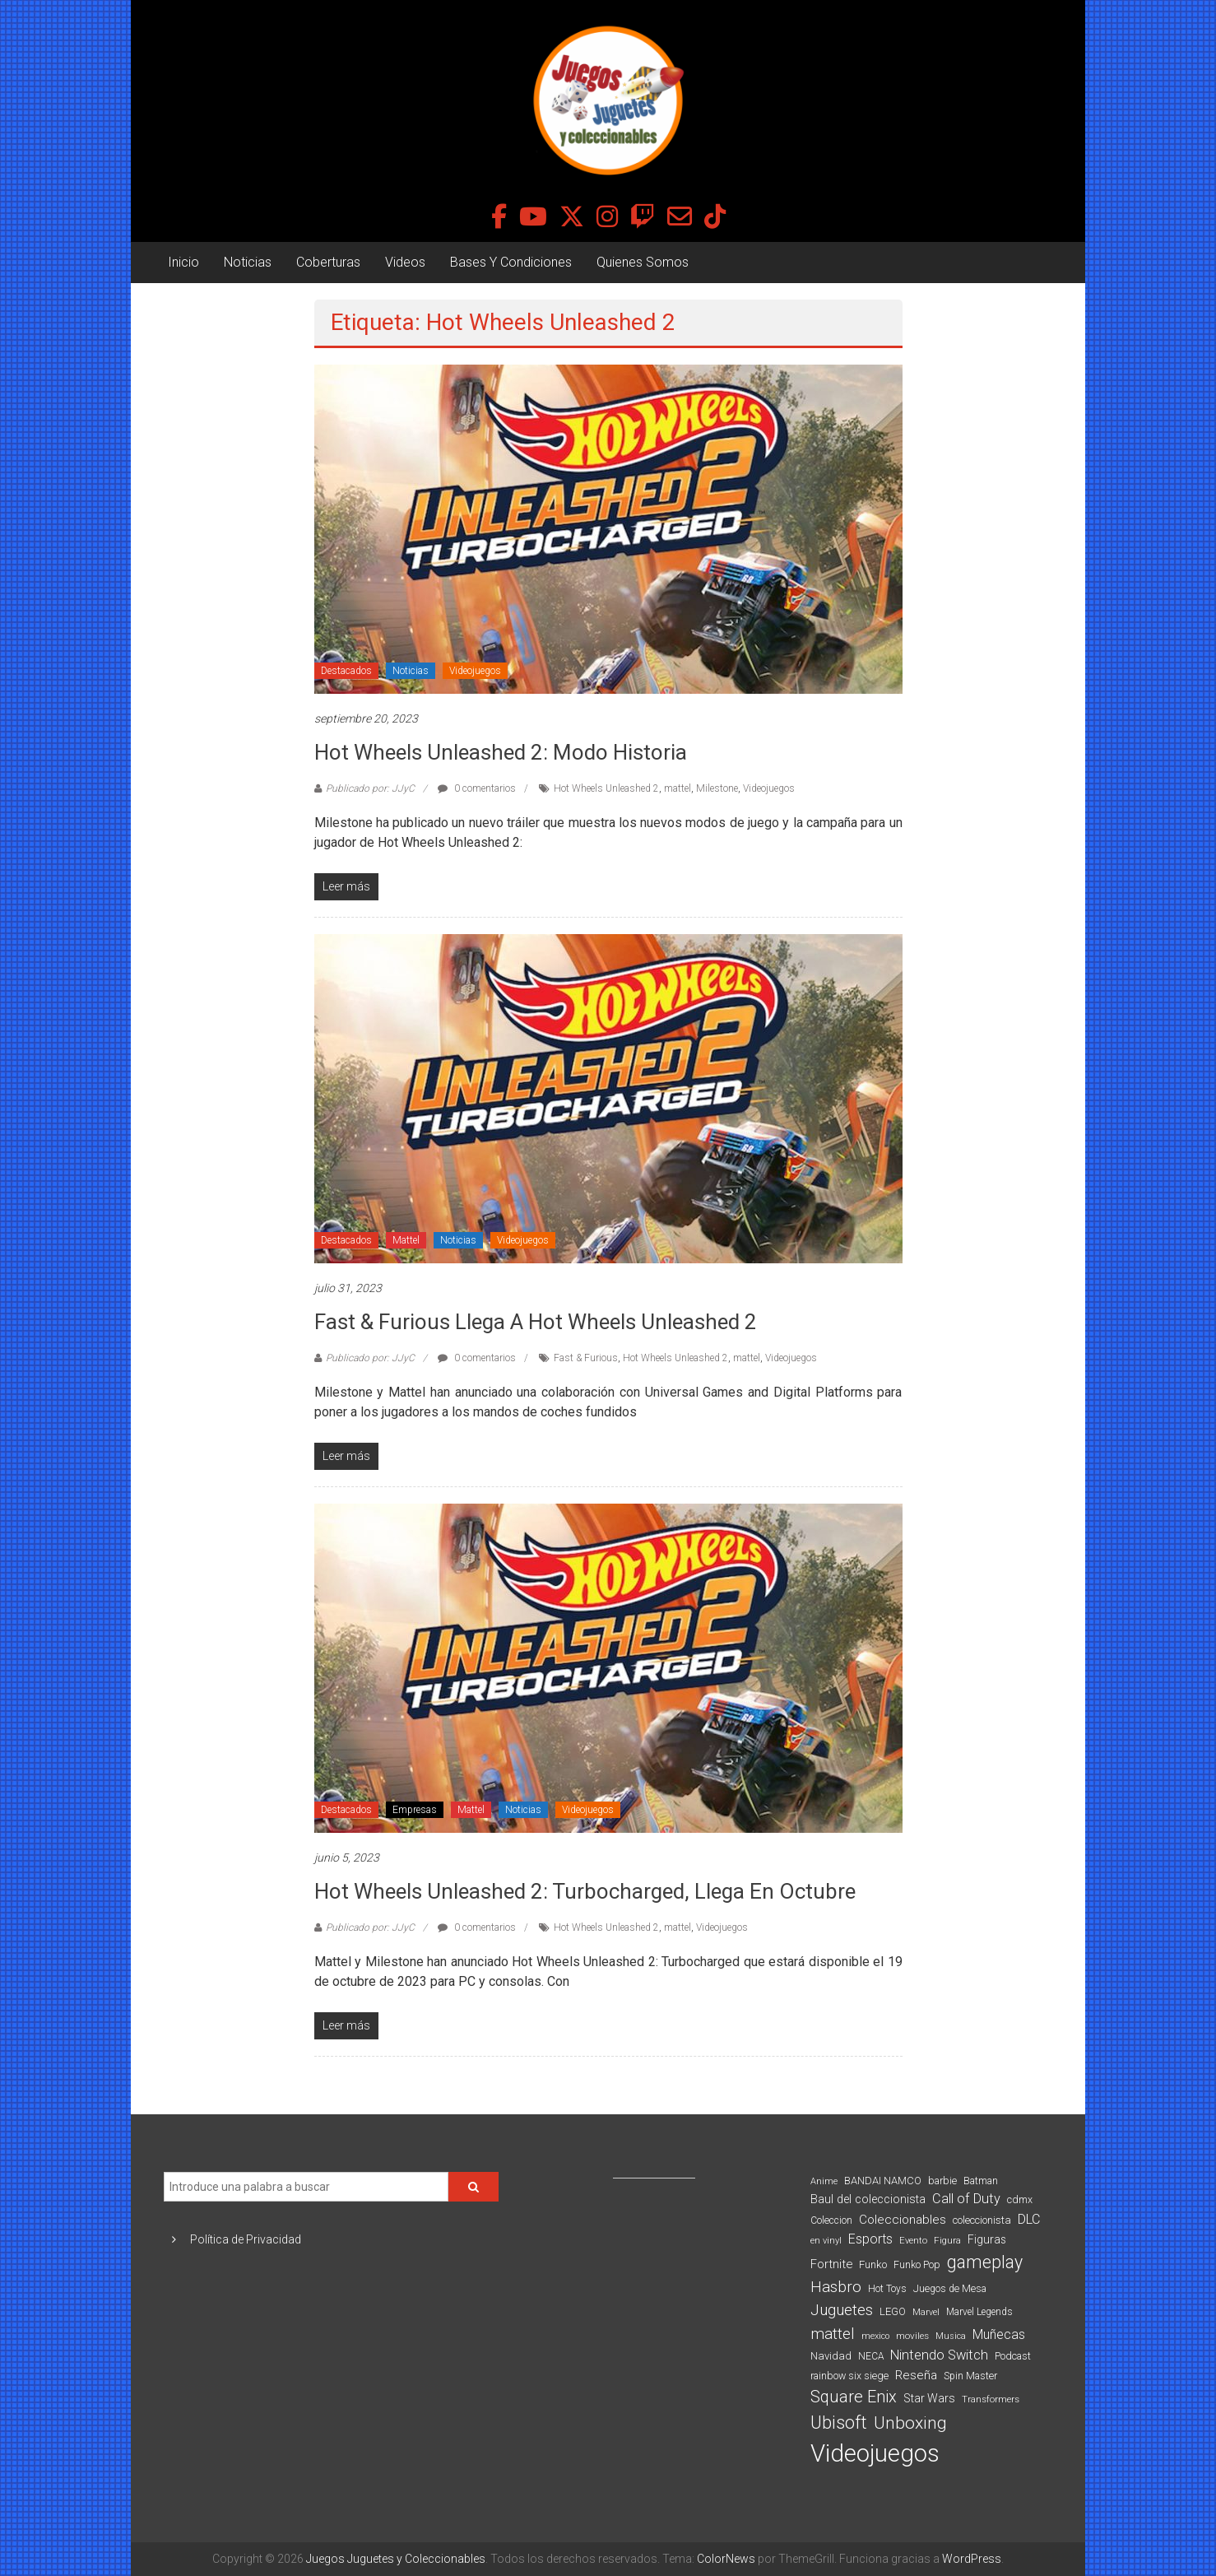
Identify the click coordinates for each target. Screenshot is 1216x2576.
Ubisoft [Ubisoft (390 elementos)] (838, 2422)
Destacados (346, 671)
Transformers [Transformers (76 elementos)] (990, 2399)
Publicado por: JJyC (370, 788)
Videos (405, 262)
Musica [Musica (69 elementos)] (950, 2336)
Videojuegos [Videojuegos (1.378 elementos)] (875, 2453)
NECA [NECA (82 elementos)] (871, 2356)
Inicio (183, 262)
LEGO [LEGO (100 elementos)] (893, 2311)
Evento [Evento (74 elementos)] (913, 2240)
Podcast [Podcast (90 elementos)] (1013, 2356)
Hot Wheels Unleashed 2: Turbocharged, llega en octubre (585, 1891)
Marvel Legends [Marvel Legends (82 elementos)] (979, 2312)
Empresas (414, 1810)
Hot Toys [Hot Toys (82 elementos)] (887, 2289)
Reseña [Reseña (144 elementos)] (916, 2375)
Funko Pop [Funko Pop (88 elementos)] (916, 2265)
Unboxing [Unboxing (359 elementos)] (910, 2422)
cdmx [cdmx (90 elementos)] (1020, 2199)
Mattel (406, 1240)
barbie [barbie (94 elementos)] (942, 2180)
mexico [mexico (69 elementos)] (875, 2336)
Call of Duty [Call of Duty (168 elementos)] (966, 2198)
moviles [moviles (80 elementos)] (912, 2335)
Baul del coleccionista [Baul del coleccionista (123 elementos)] (868, 2199)
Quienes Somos (642, 262)
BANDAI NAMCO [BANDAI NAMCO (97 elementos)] (882, 2180)
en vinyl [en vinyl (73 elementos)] (826, 2240)
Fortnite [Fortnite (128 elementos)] (831, 2264)
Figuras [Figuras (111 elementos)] (987, 2239)
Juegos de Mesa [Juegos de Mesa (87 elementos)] (949, 2289)
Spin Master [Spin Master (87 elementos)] (970, 2376)
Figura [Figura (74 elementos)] (947, 2240)
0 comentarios (477, 788)
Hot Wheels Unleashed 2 (606, 788)
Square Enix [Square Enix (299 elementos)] (853, 2397)
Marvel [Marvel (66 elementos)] (926, 2312)
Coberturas (328, 262)
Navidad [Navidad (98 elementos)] (831, 2356)
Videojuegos (475, 671)
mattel (677, 788)
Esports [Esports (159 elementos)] (870, 2239)
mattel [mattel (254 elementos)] (832, 2333)
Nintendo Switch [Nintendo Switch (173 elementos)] (939, 2355)
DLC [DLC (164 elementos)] (1029, 2219)
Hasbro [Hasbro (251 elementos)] (835, 2287)
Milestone (717, 788)
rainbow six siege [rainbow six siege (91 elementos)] (849, 2375)
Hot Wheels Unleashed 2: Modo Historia (500, 752)
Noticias (248, 262)
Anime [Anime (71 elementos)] (824, 2181)
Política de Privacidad (245, 2239)
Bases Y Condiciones (511, 262)
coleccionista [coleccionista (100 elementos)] (982, 2220)
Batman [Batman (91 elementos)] (980, 2180)
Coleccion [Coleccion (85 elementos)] (831, 2220)
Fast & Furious (586, 1358)
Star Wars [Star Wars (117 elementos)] (929, 2398)
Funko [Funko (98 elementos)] (873, 2264)
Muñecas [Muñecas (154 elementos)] (998, 2334)
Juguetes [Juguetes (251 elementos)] (841, 2310)
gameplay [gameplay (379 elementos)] (985, 2262)
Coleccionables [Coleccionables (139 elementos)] (902, 2219)
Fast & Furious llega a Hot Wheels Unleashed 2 (535, 1321)
